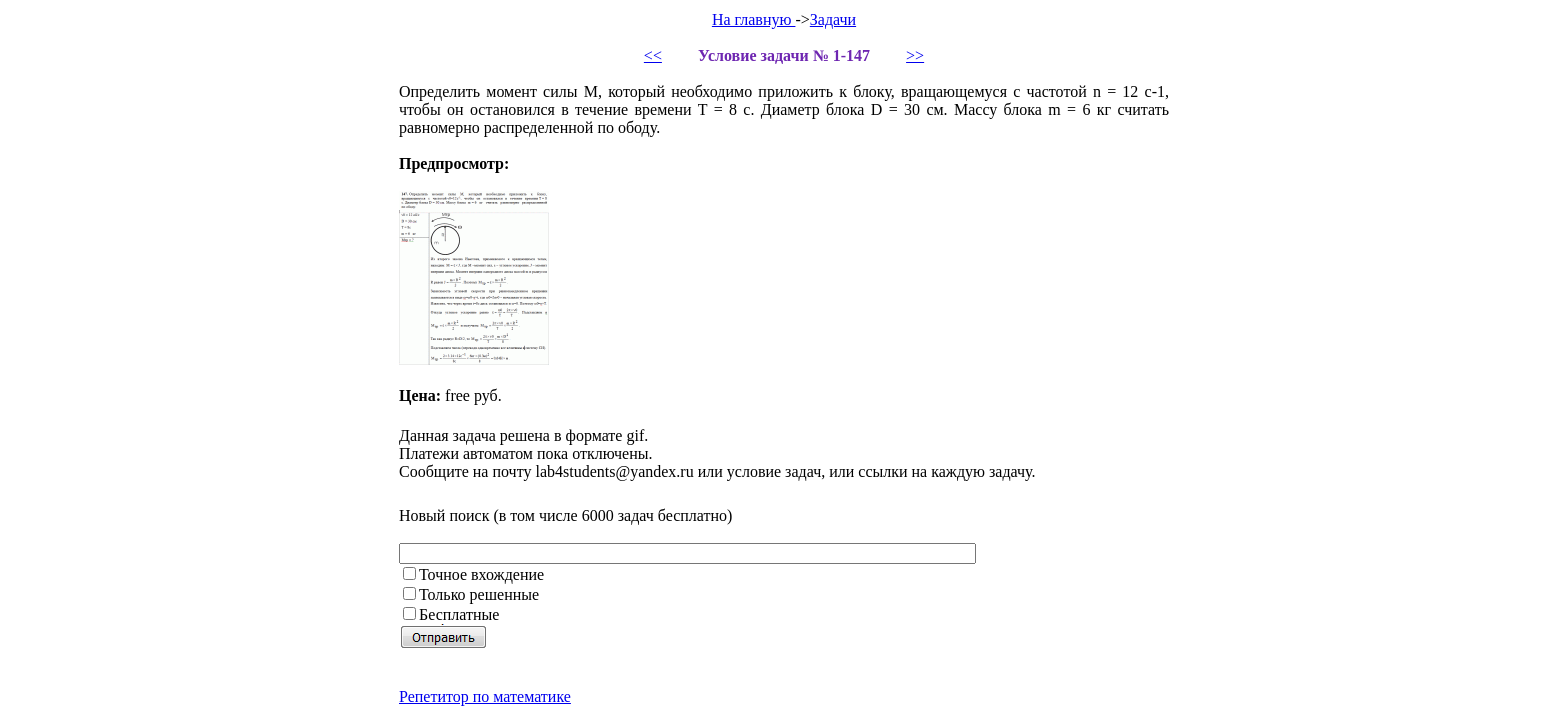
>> (915, 55)
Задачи (833, 19)
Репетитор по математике (485, 696)
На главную (754, 19)
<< (653, 55)
